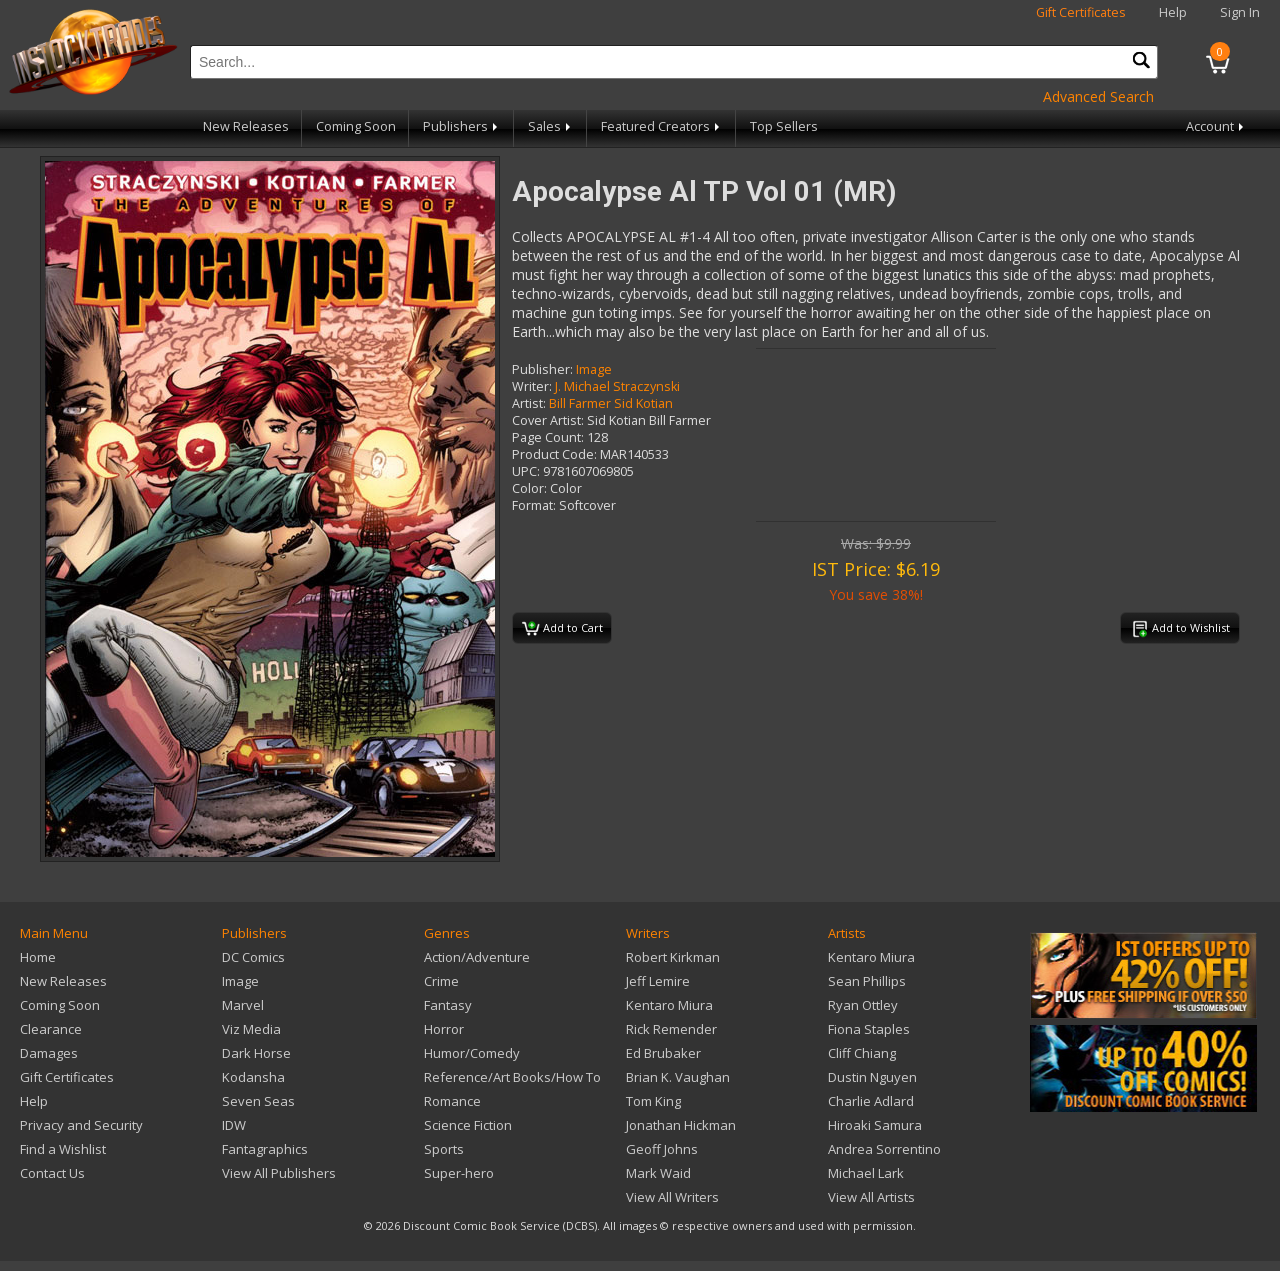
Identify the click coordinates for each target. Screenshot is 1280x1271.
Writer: (532, 386)
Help (1173, 12)
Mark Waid (658, 1173)
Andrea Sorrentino (884, 1149)
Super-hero (459, 1173)
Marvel (243, 1005)
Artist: (529, 403)
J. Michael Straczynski (617, 386)
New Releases (246, 126)
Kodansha (253, 1077)
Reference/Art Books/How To (512, 1077)
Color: (529, 488)
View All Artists (871, 1197)
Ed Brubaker (663, 1053)
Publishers (462, 126)
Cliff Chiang (862, 1053)
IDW (234, 1125)
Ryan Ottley (863, 1005)
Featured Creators (662, 126)
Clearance (51, 1029)
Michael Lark (866, 1173)
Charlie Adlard (871, 1101)
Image (594, 369)
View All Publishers (279, 1173)
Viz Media (251, 1029)
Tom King (653, 1101)
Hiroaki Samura (875, 1125)
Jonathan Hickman (681, 1125)
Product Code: (554, 454)
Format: (534, 505)
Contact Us (52, 1173)
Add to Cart (562, 629)
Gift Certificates (1081, 12)
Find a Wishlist (63, 1149)
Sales (551, 126)
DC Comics (253, 957)
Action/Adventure (477, 957)
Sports (444, 1149)
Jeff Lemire (658, 981)
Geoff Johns (662, 1149)
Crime (441, 981)
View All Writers (672, 1197)
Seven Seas (258, 1101)
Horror (444, 1029)
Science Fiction (468, 1125)
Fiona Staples (869, 1029)
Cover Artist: (548, 420)
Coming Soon (356, 126)
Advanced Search (1098, 96)
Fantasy (448, 1005)
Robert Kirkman (673, 957)
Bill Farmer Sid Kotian (611, 403)
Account (1216, 126)
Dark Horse (256, 1053)
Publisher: (542, 369)
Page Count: (548, 437)
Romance (452, 1101)
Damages (49, 1053)
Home (38, 957)
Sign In (1240, 12)
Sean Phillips (867, 981)
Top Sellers (784, 126)
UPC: (526, 471)
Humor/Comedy (472, 1053)
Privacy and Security (81, 1125)
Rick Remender (671, 1029)
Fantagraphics (265, 1149)
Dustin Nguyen (872, 1077)
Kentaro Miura (669, 1005)
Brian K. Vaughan (678, 1077)
